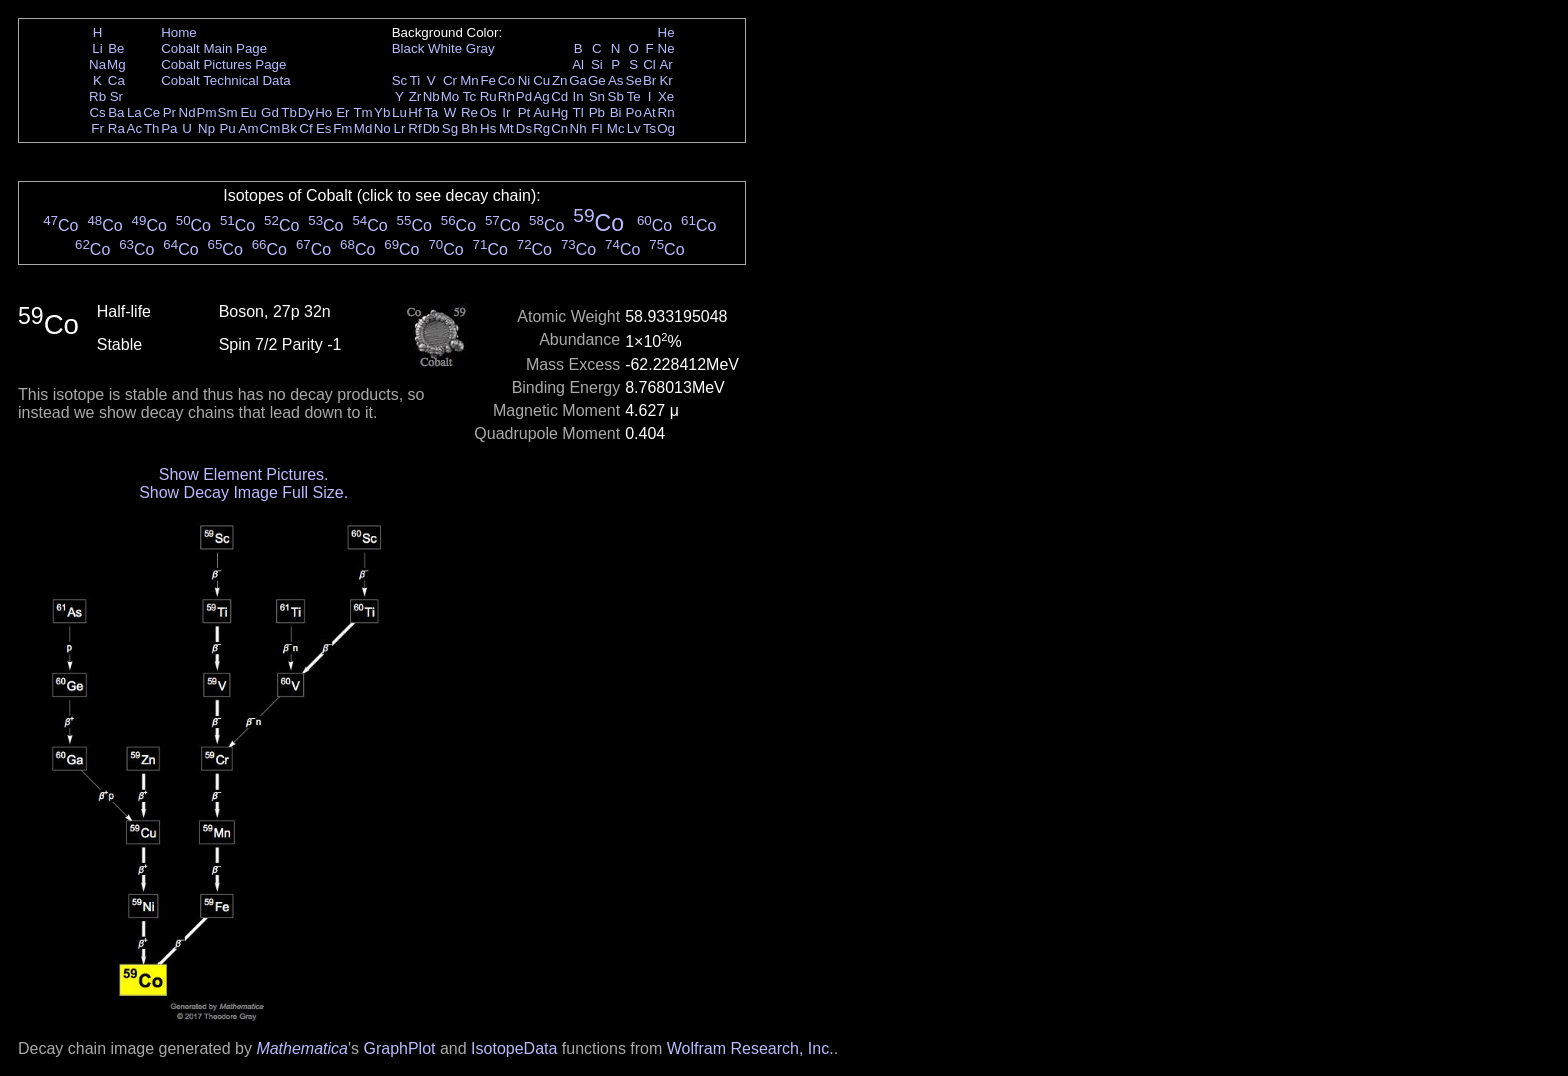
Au (541, 112)
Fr (97, 128)
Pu (227, 128)
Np (206, 128)
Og (666, 128)
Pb (597, 112)
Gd (270, 112)
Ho (323, 112)
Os (488, 112)
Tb (289, 112)
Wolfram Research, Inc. (750, 1048)
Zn (560, 80)
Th (152, 128)
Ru (488, 96)
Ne (666, 48)
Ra (116, 128)
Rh (506, 96)
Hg (559, 112)
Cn (559, 128)
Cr (450, 80)
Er (342, 112)
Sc (400, 80)
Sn (597, 96)
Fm (342, 128)
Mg (116, 64)
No (382, 128)
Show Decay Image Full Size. (243, 492)
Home (179, 32)
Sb (616, 96)
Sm (228, 112)
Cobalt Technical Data (225, 80)
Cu (541, 80)
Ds (524, 128)
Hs (488, 128)
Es (324, 128)
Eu (248, 112)
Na (97, 64)
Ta (431, 112)
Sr (116, 96)
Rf (414, 128)
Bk (289, 128)
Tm (362, 112)
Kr (665, 80)
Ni (524, 80)
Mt (506, 128)
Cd (559, 96)
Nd (187, 112)
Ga (578, 80)
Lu (399, 112)
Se (634, 80)
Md (363, 128)
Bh (469, 128)
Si (597, 64)
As (616, 80)
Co (506, 80)
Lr (400, 128)
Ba (116, 112)
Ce (151, 112)
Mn (469, 80)
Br (649, 80)
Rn (666, 112)
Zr (415, 96)
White (445, 48)
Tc (469, 96)
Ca (116, 80)
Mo (450, 96)
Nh (578, 128)
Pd (524, 96)
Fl (596, 128)
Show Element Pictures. (244, 474)
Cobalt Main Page (214, 48)
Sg (450, 128)
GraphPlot (399, 1048)
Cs (97, 112)
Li (97, 48)
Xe (666, 96)
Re (469, 112)
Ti (415, 80)
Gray (480, 48)
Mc (616, 128)
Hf (414, 112)
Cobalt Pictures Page (223, 64)
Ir (506, 112)
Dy (306, 112)
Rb (97, 96)
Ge (597, 80)
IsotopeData (514, 1048)
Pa (169, 128)
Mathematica (302, 1048)
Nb (431, 96)
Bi (616, 112)
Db (431, 128)
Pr (169, 112)
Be (116, 48)
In (578, 96)
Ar (665, 64)
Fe (488, 80)
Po (634, 112)
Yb (382, 112)
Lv (634, 128)
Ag (541, 96)
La (134, 112)
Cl (649, 64)
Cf (305, 128)
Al (578, 64)
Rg (541, 128)
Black (408, 48)
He (666, 32)
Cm (270, 128)
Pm (207, 112)
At (649, 112)
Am (249, 128)
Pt (524, 112)
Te (634, 96)
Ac (135, 128)
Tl (578, 112)
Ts (649, 128)
